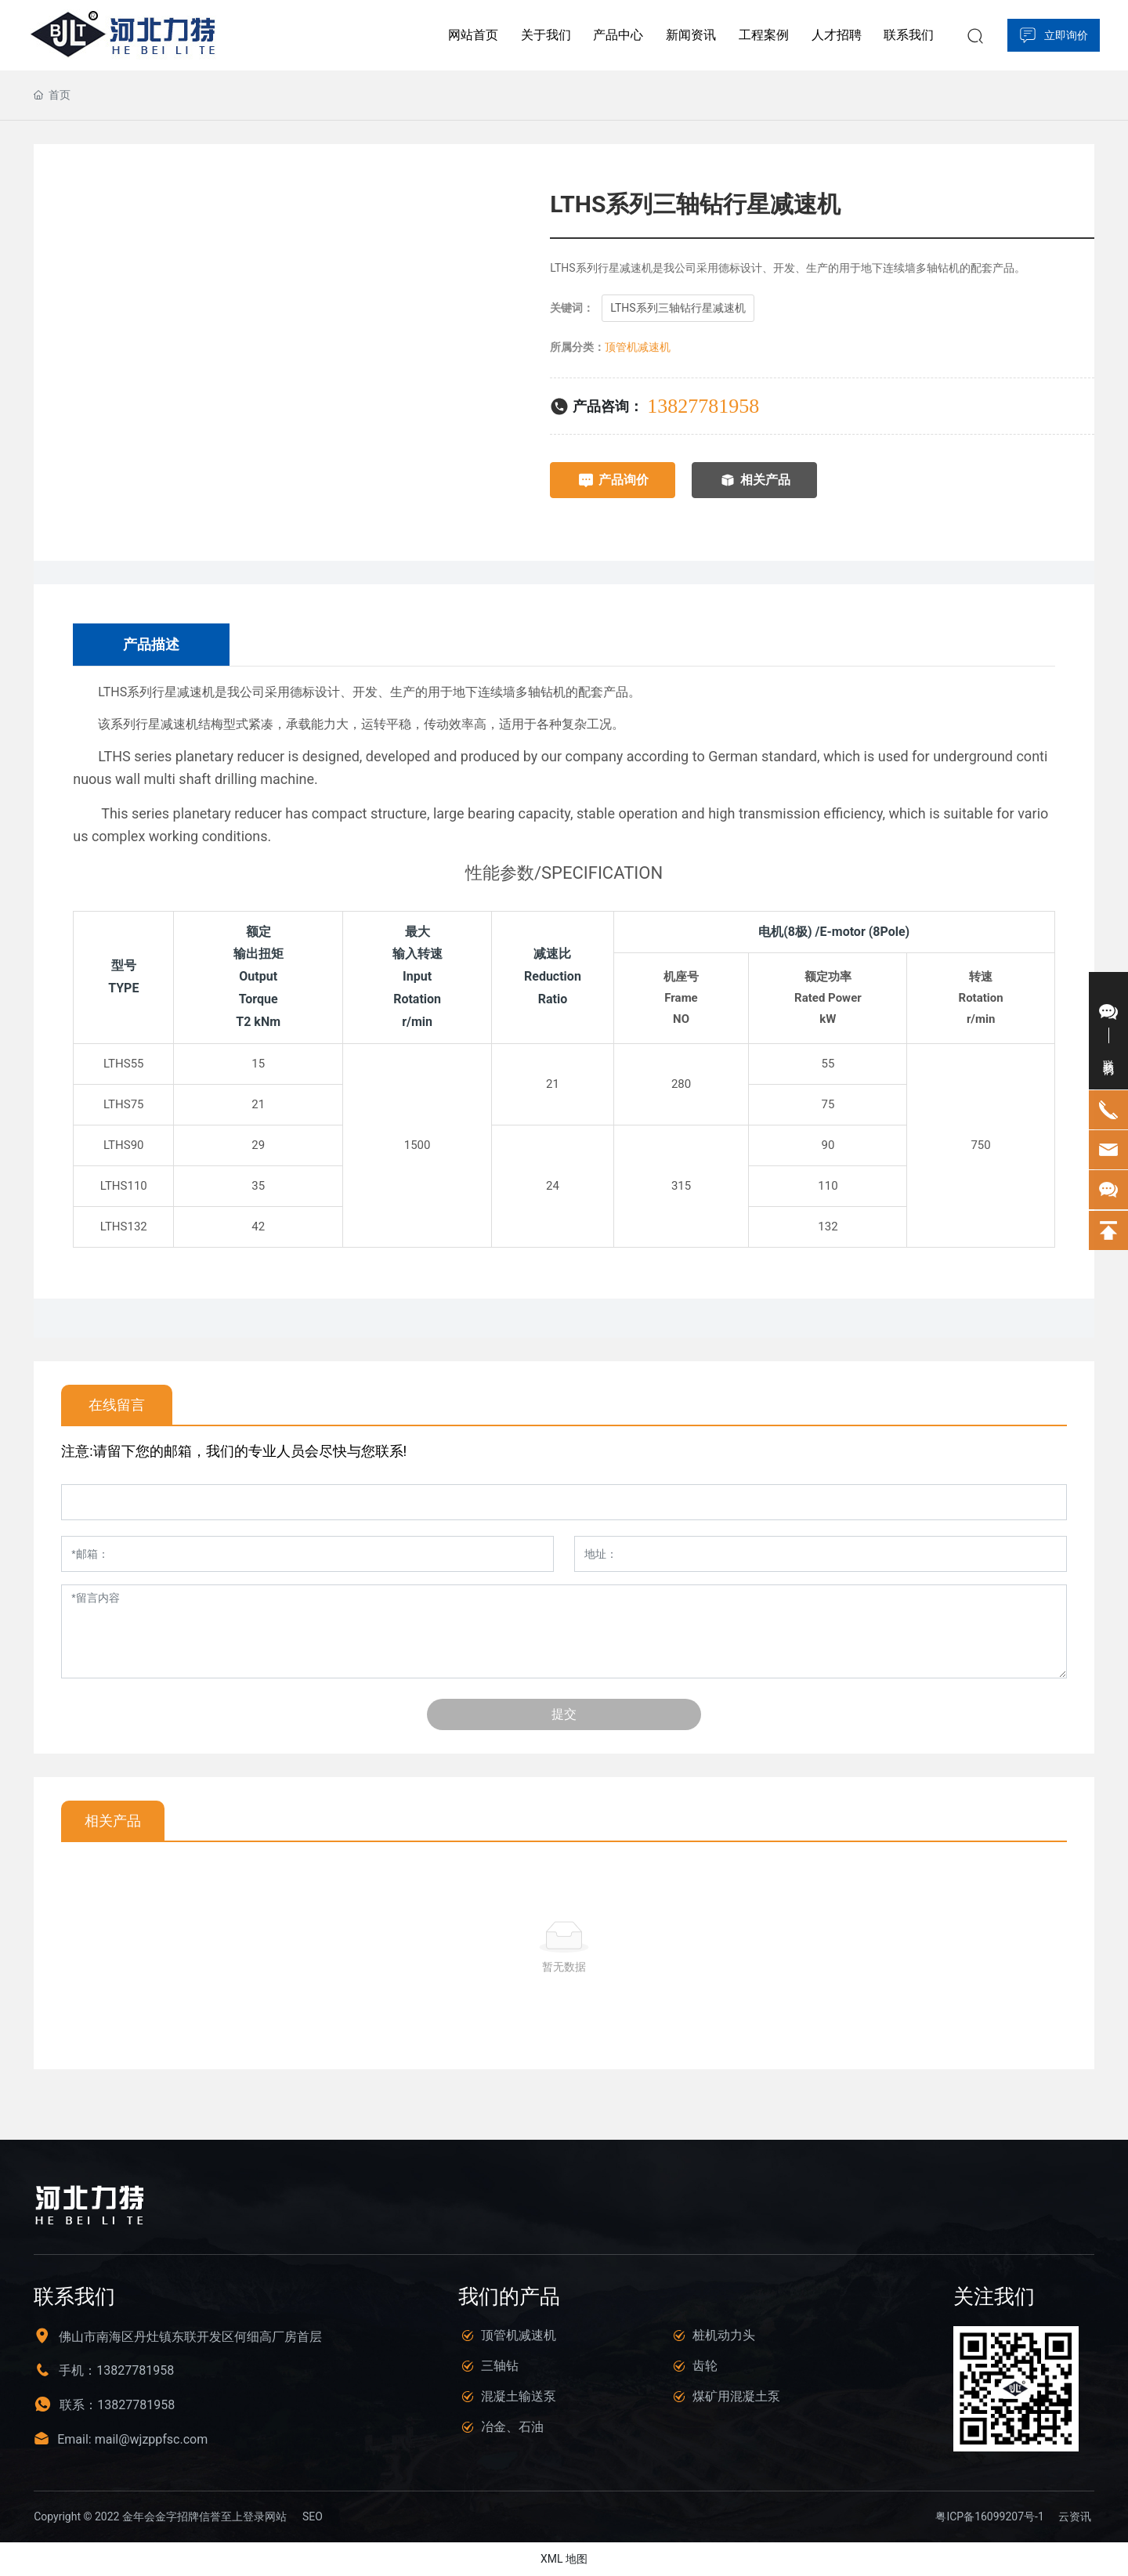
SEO (312, 2516)
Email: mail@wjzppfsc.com (132, 2439)
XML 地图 (564, 2559)
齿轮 (705, 2365)
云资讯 (1074, 2516)
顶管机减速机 (638, 347)
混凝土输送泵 (518, 2396)
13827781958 (703, 406)
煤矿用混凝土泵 (736, 2396)
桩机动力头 (723, 2335)
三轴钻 (500, 2365)
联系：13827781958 (117, 2404)
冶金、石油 (512, 2426)
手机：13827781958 (116, 2370)
